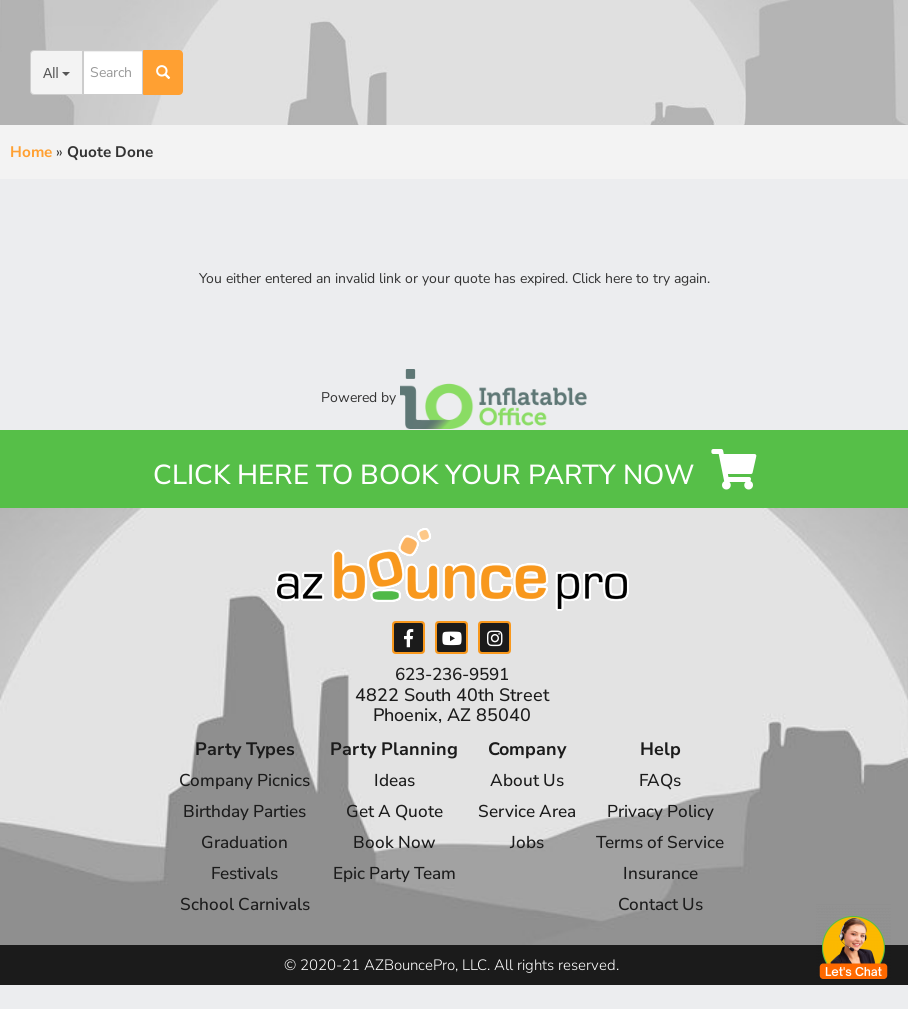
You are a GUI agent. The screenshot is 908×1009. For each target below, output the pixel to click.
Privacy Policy (669, 819)
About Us (527, 789)
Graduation (233, 849)
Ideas (388, 789)
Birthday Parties (233, 819)
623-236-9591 (452, 684)
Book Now (388, 849)
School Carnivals (233, 909)
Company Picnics (234, 789)
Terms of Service (669, 849)
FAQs (668, 789)
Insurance (668, 879)
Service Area (527, 819)
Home (31, 152)
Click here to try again (639, 278)
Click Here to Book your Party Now (454, 477)
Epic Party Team (388, 879)
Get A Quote (388, 819)
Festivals (234, 879)
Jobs (527, 849)
